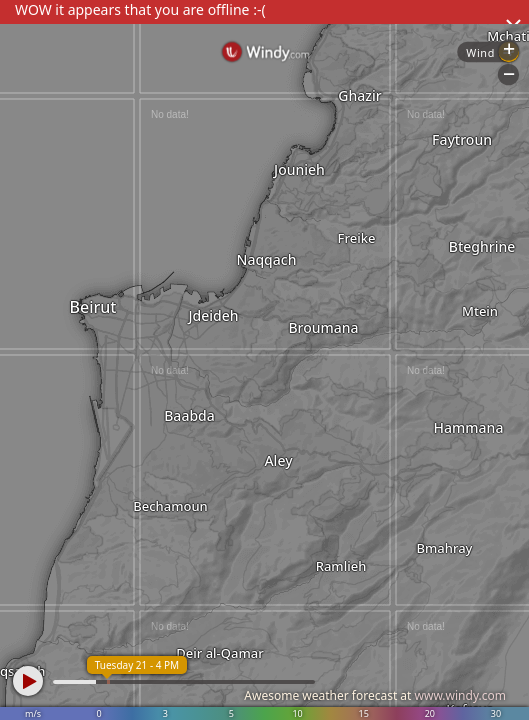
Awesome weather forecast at (375, 695)
